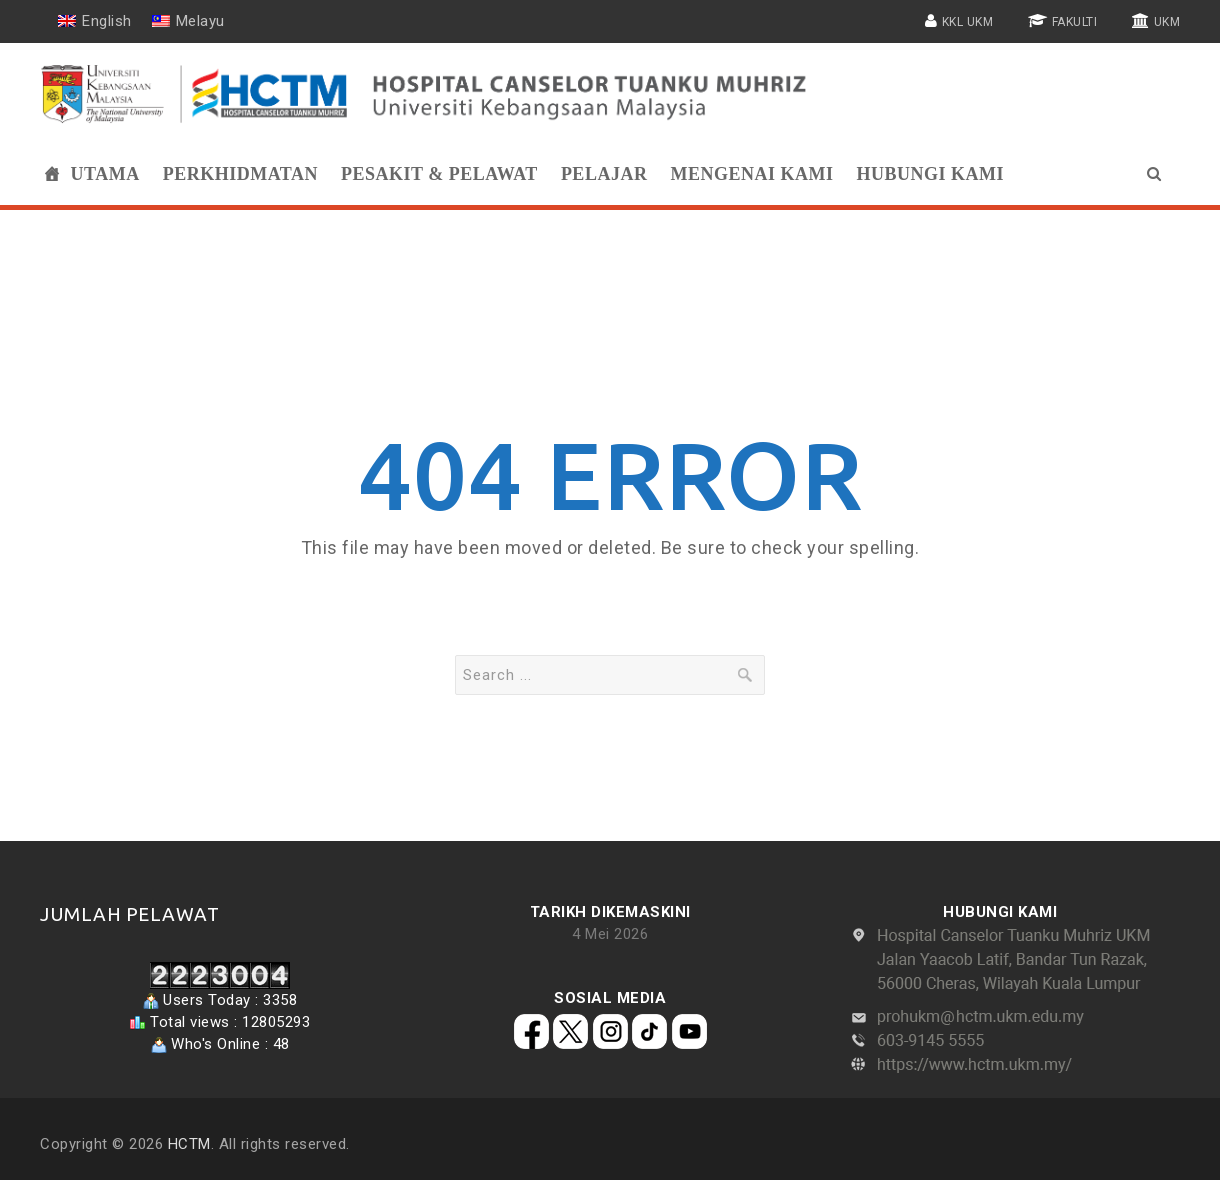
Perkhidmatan (240, 174)
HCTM (189, 1144)
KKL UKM (968, 22)
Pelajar (604, 174)
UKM (1167, 22)
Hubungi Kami (930, 174)
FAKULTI (1075, 22)
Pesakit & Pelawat (439, 174)
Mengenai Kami (751, 174)
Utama (105, 174)
